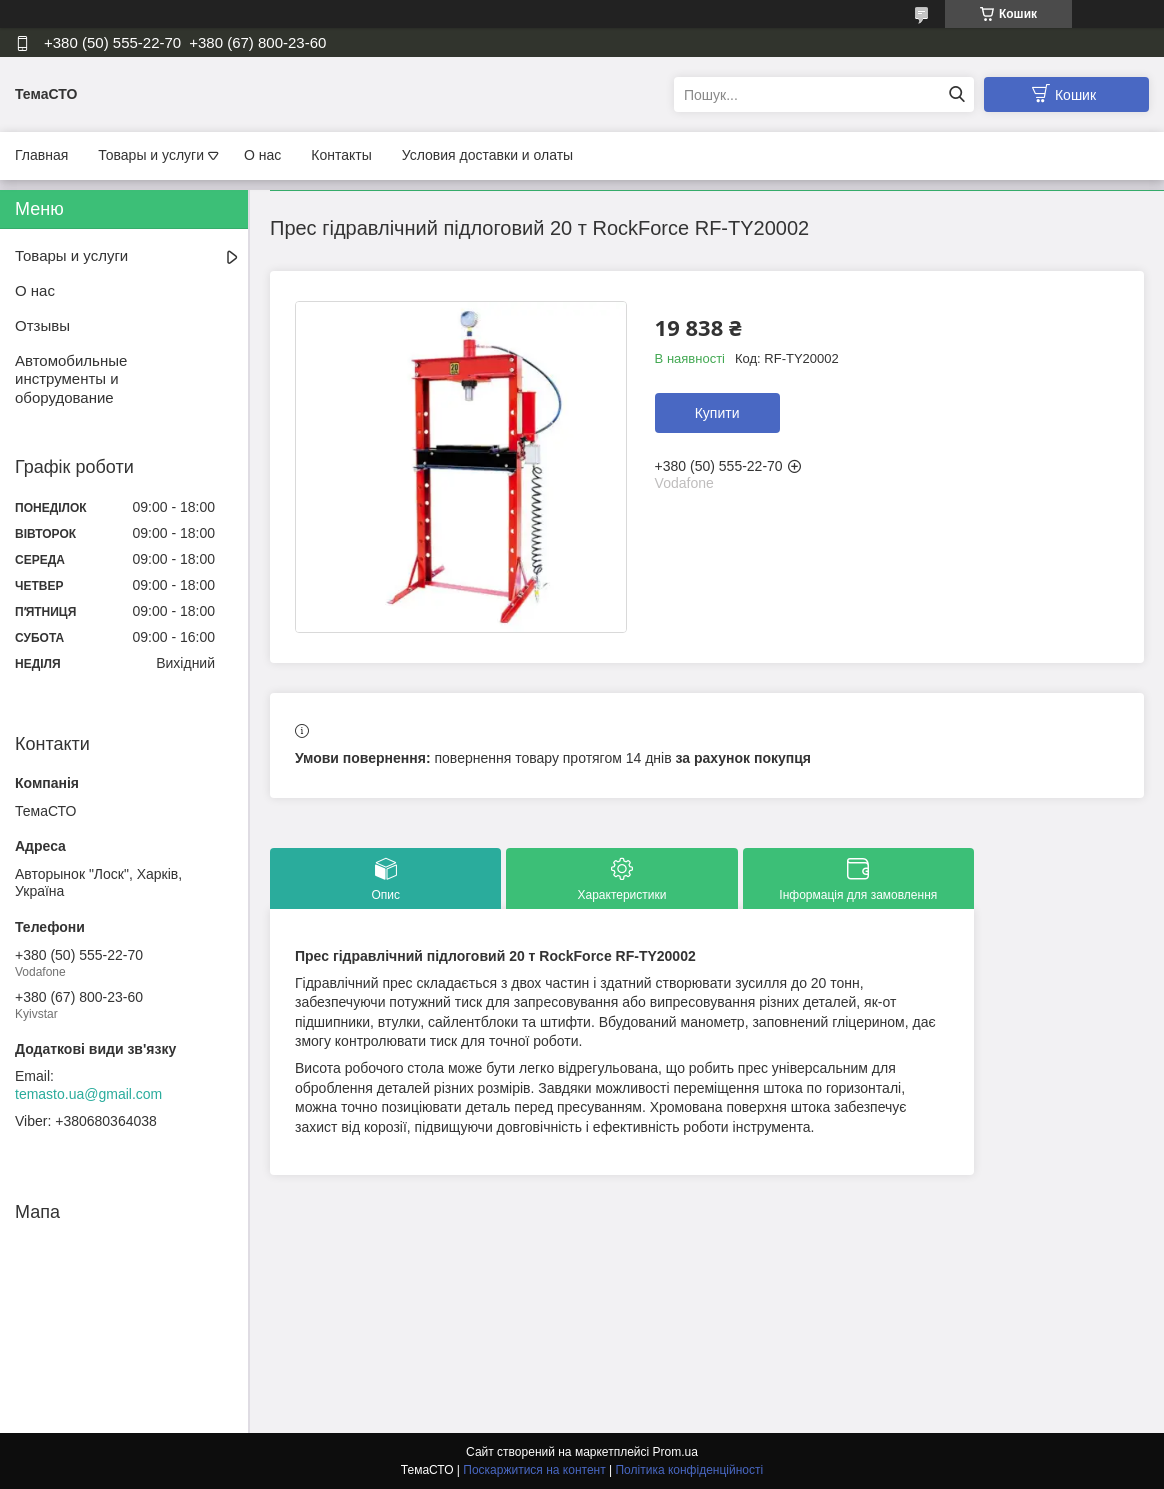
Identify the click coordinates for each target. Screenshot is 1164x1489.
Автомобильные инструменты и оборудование (71, 379)
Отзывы (42, 325)
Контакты (341, 155)
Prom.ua (675, 1452)
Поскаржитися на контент (534, 1470)
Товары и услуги (151, 155)
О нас (262, 155)
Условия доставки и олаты (487, 155)
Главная (41, 155)
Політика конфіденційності (689, 1470)
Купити (717, 413)
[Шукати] (956, 94)
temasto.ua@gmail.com (88, 1094)
